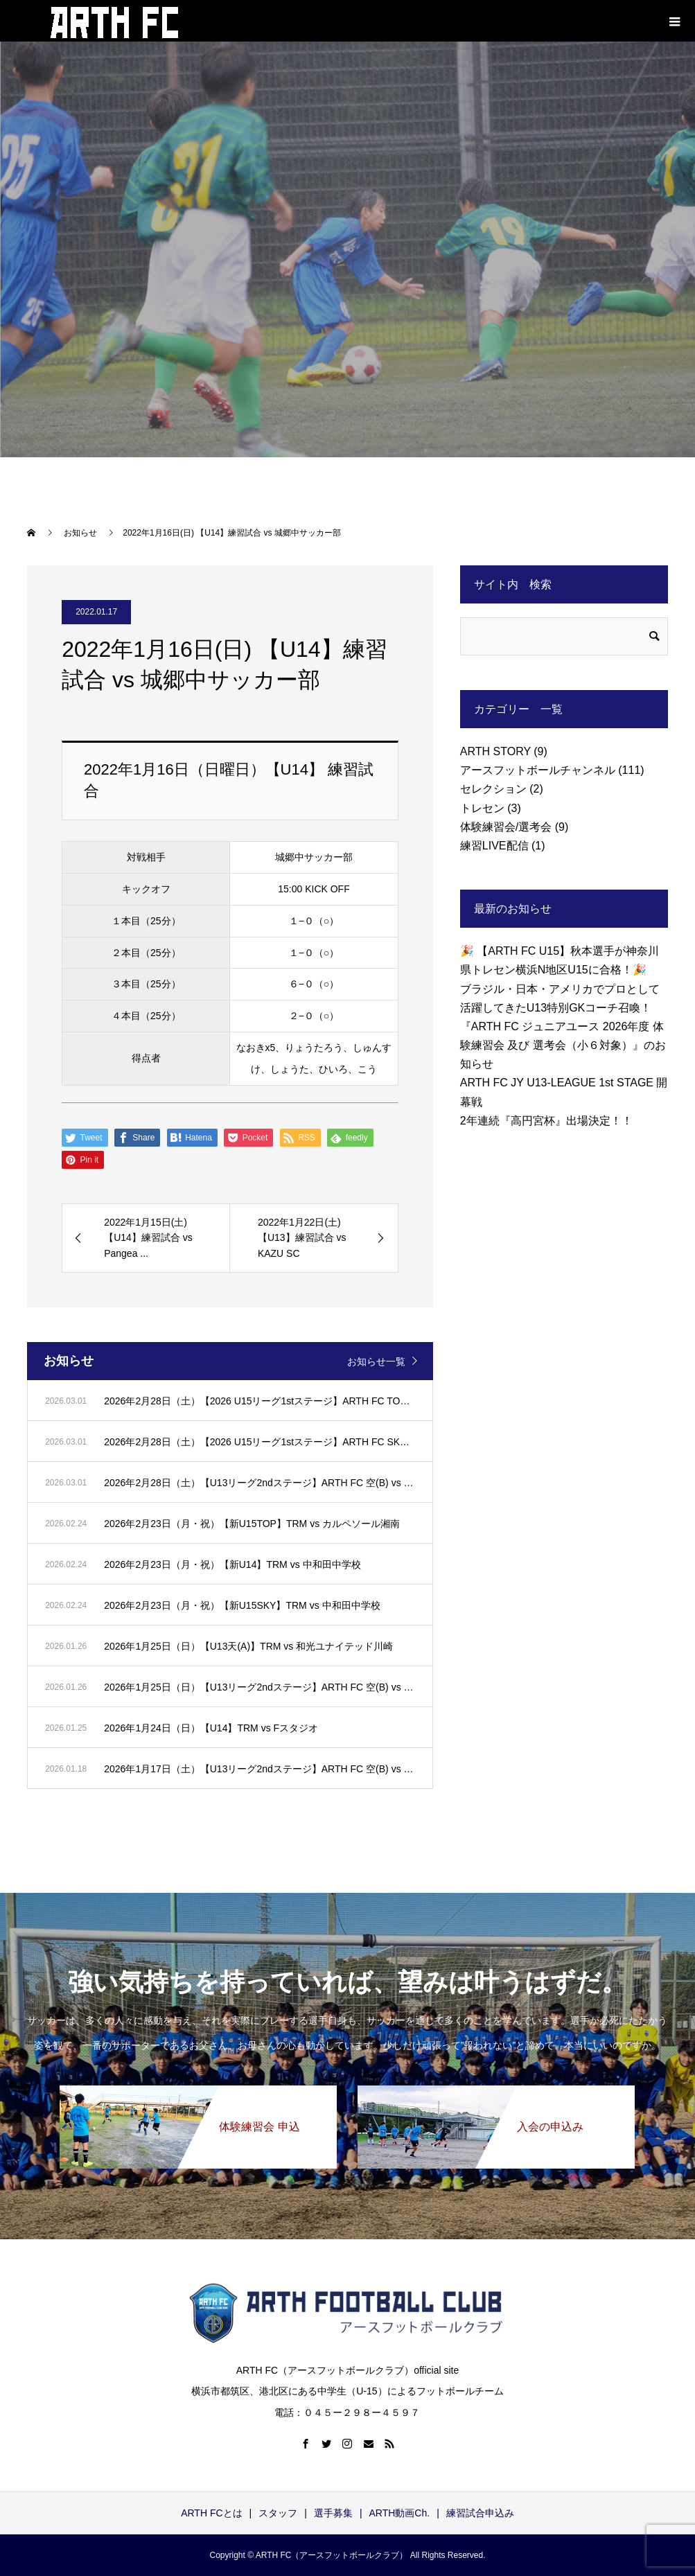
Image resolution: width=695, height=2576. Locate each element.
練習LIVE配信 (494, 846)
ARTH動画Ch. (399, 2512)
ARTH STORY (495, 751)
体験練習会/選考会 (506, 827)
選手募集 (333, 2512)
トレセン (482, 808)
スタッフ (277, 2512)
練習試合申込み (480, 2512)
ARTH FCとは (211, 2512)
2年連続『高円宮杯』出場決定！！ (546, 1121)
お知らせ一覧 (376, 1361)
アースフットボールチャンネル (537, 770)
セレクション (493, 789)
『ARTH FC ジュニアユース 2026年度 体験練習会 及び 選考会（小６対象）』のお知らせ (563, 1045)
